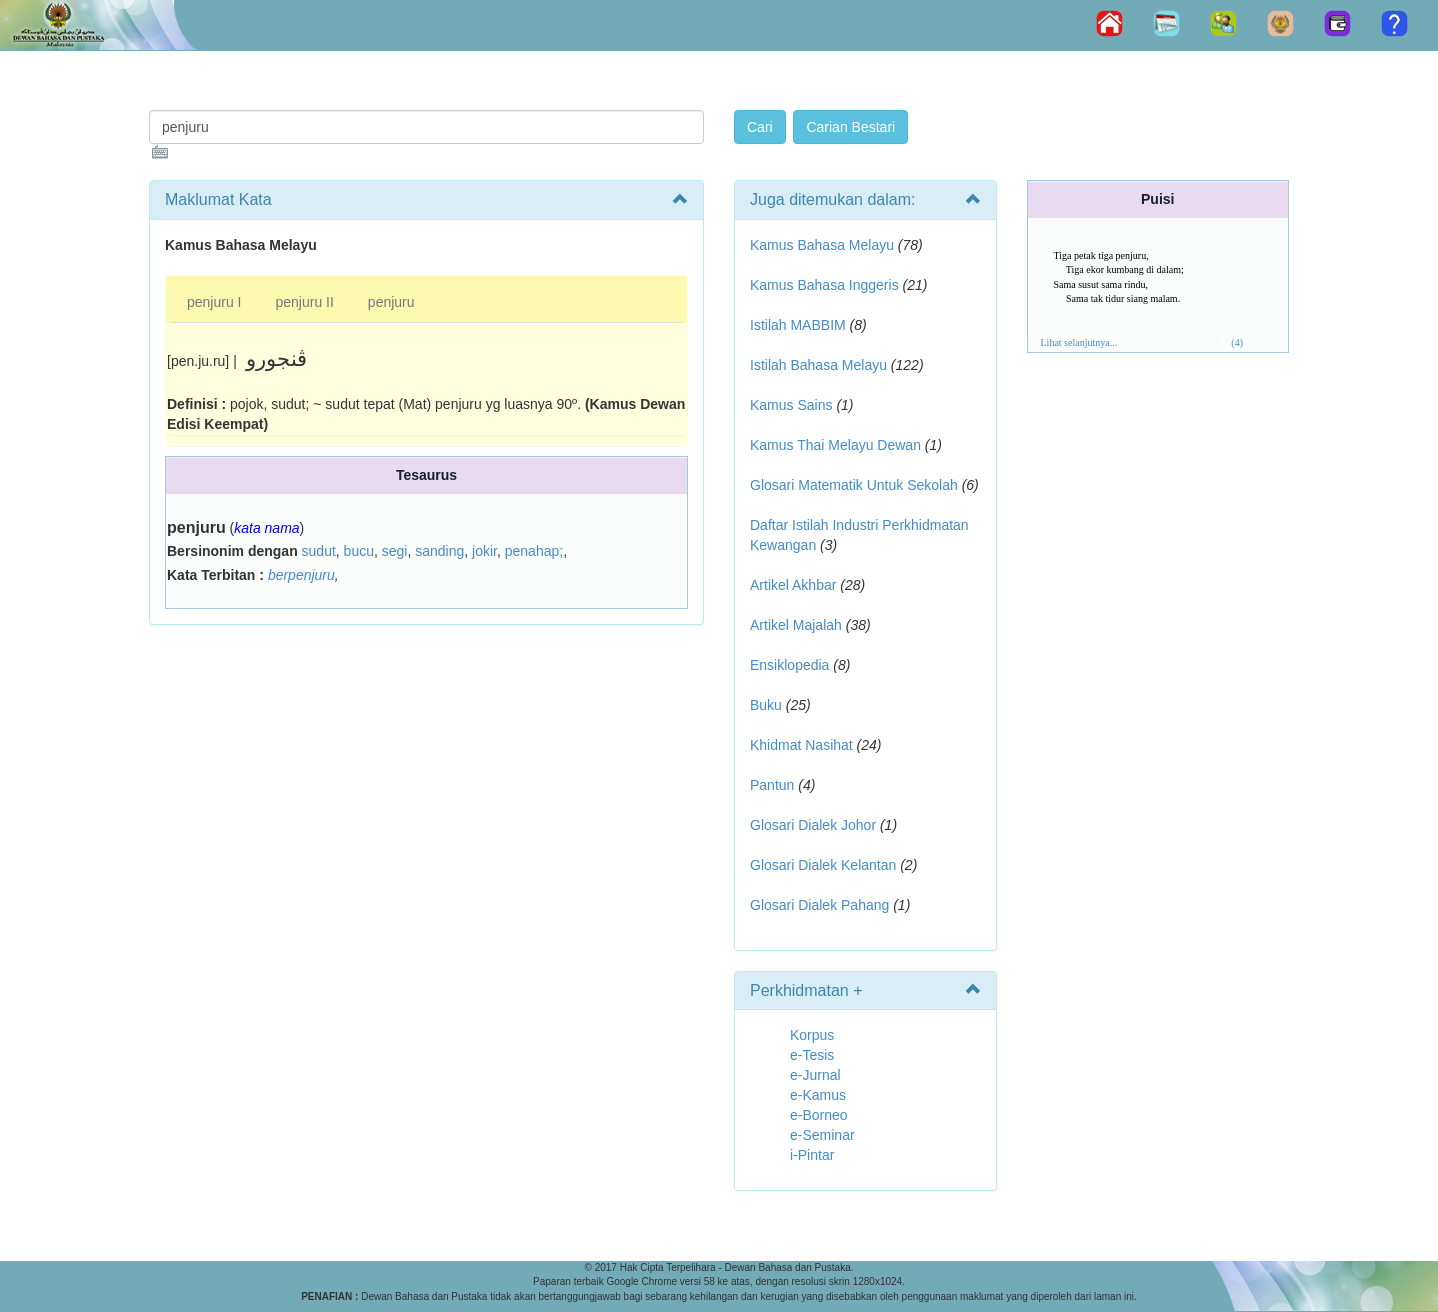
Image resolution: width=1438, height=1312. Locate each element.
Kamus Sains (791, 405)
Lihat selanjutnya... (1079, 342)
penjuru (391, 302)
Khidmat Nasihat (801, 745)
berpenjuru (301, 575)
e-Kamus (818, 1095)
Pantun (772, 785)
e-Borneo (819, 1115)
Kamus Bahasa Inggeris (824, 285)
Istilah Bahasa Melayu (818, 365)
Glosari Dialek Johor (813, 825)
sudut (319, 551)
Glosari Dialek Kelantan (823, 865)
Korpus (812, 1035)
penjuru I (214, 302)
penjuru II (304, 302)
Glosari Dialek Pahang (819, 905)
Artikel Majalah (796, 625)
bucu (359, 551)
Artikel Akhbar (793, 585)
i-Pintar (812, 1155)
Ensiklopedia (789, 665)
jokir (484, 551)
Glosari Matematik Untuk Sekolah (854, 485)
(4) (1237, 342)
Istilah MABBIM (798, 325)
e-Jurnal (815, 1075)
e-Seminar (822, 1135)
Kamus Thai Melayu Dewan (835, 445)
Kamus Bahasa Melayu (824, 245)
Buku (766, 705)
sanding (439, 551)
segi (395, 551)
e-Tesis (812, 1055)
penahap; (534, 551)
